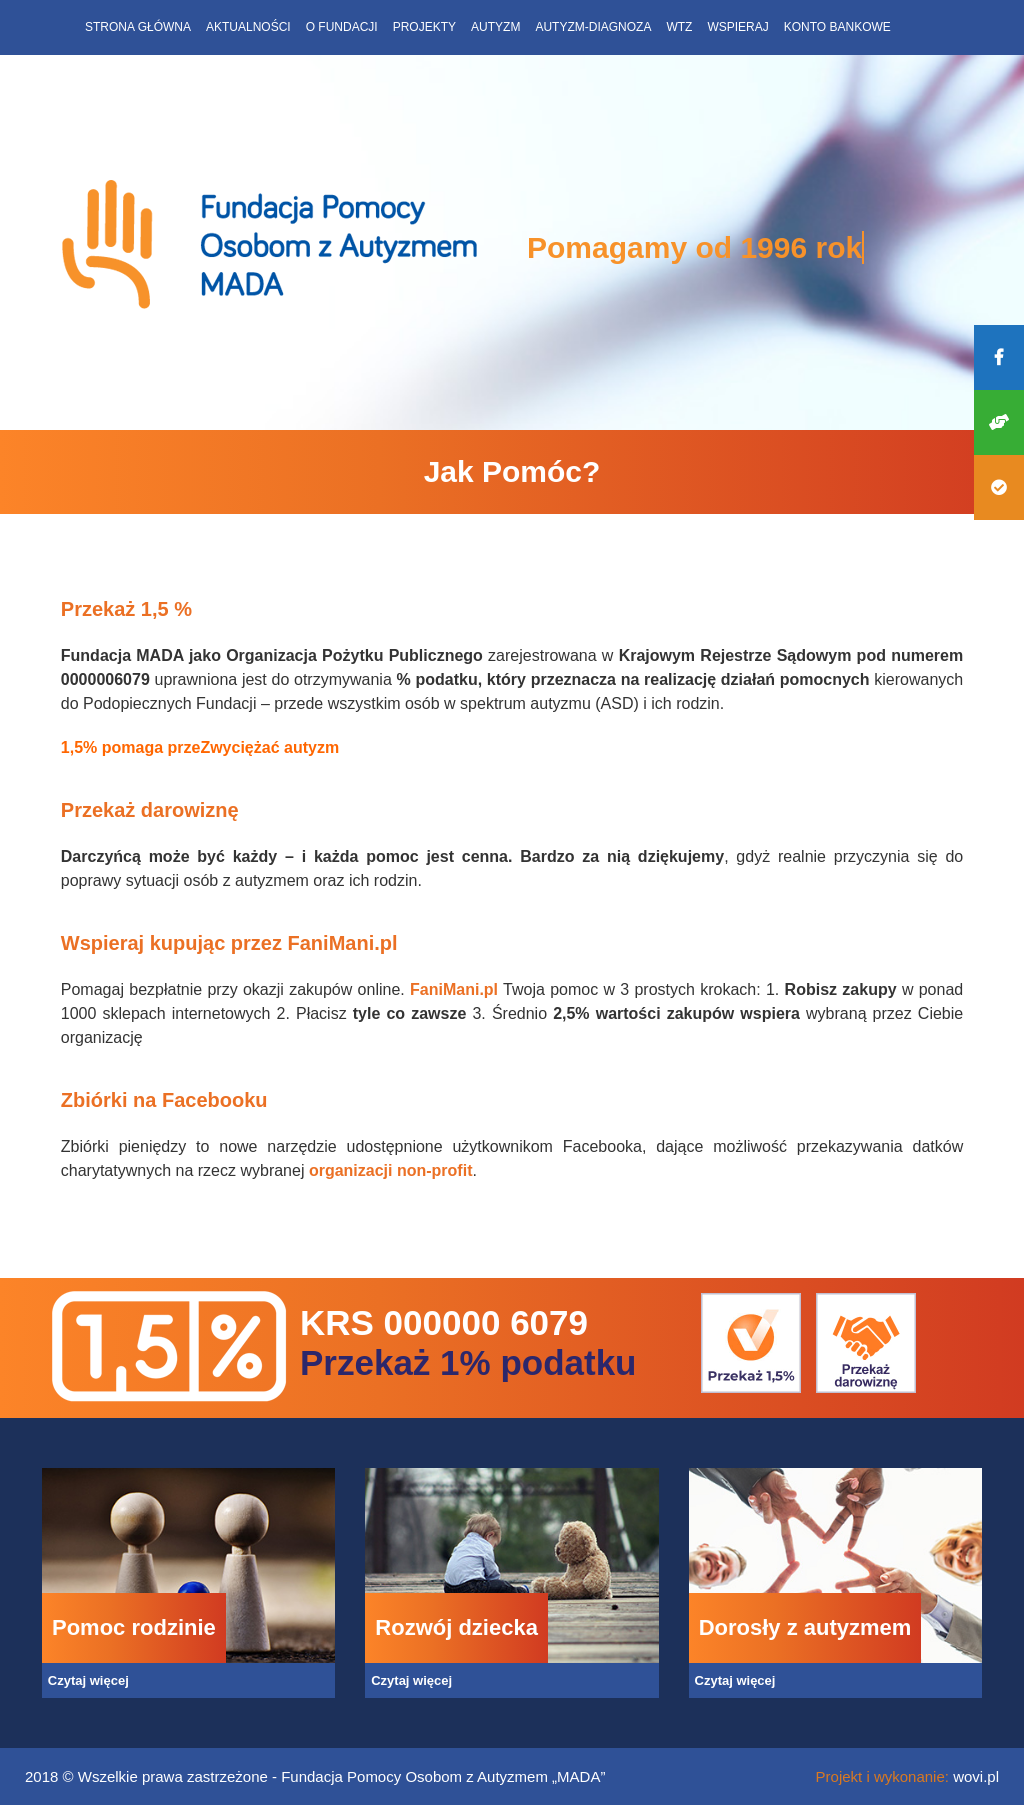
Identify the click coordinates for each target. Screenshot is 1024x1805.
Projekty (424, 27)
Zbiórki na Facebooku (164, 1100)
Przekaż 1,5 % (129, 609)
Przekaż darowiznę (150, 810)
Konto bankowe (837, 27)
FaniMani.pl (454, 989)
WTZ (679, 27)
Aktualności (248, 27)
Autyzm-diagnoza (593, 27)
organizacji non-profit (391, 1170)
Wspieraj (737, 27)
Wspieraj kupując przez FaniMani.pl (229, 943)
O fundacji (342, 27)
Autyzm (495, 27)
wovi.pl (976, 1776)
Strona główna (138, 27)
